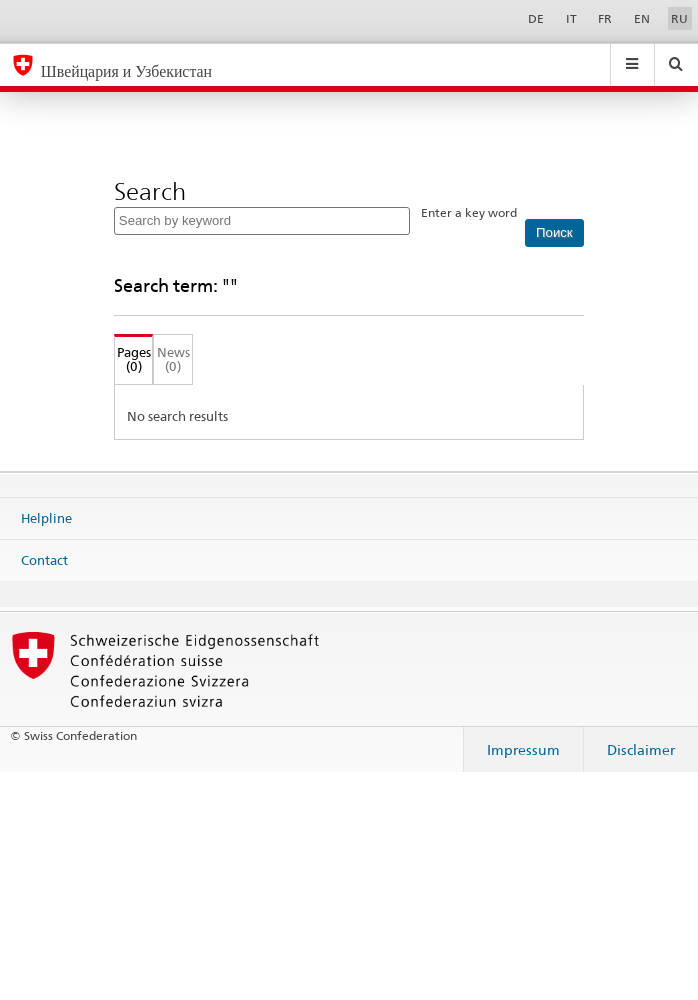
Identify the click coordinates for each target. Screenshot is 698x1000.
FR (605, 18)
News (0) (173, 359)
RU (679, 18)
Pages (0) (132, 359)
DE (536, 18)
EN (642, 18)
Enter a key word (469, 212)
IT (571, 18)
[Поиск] (555, 233)
